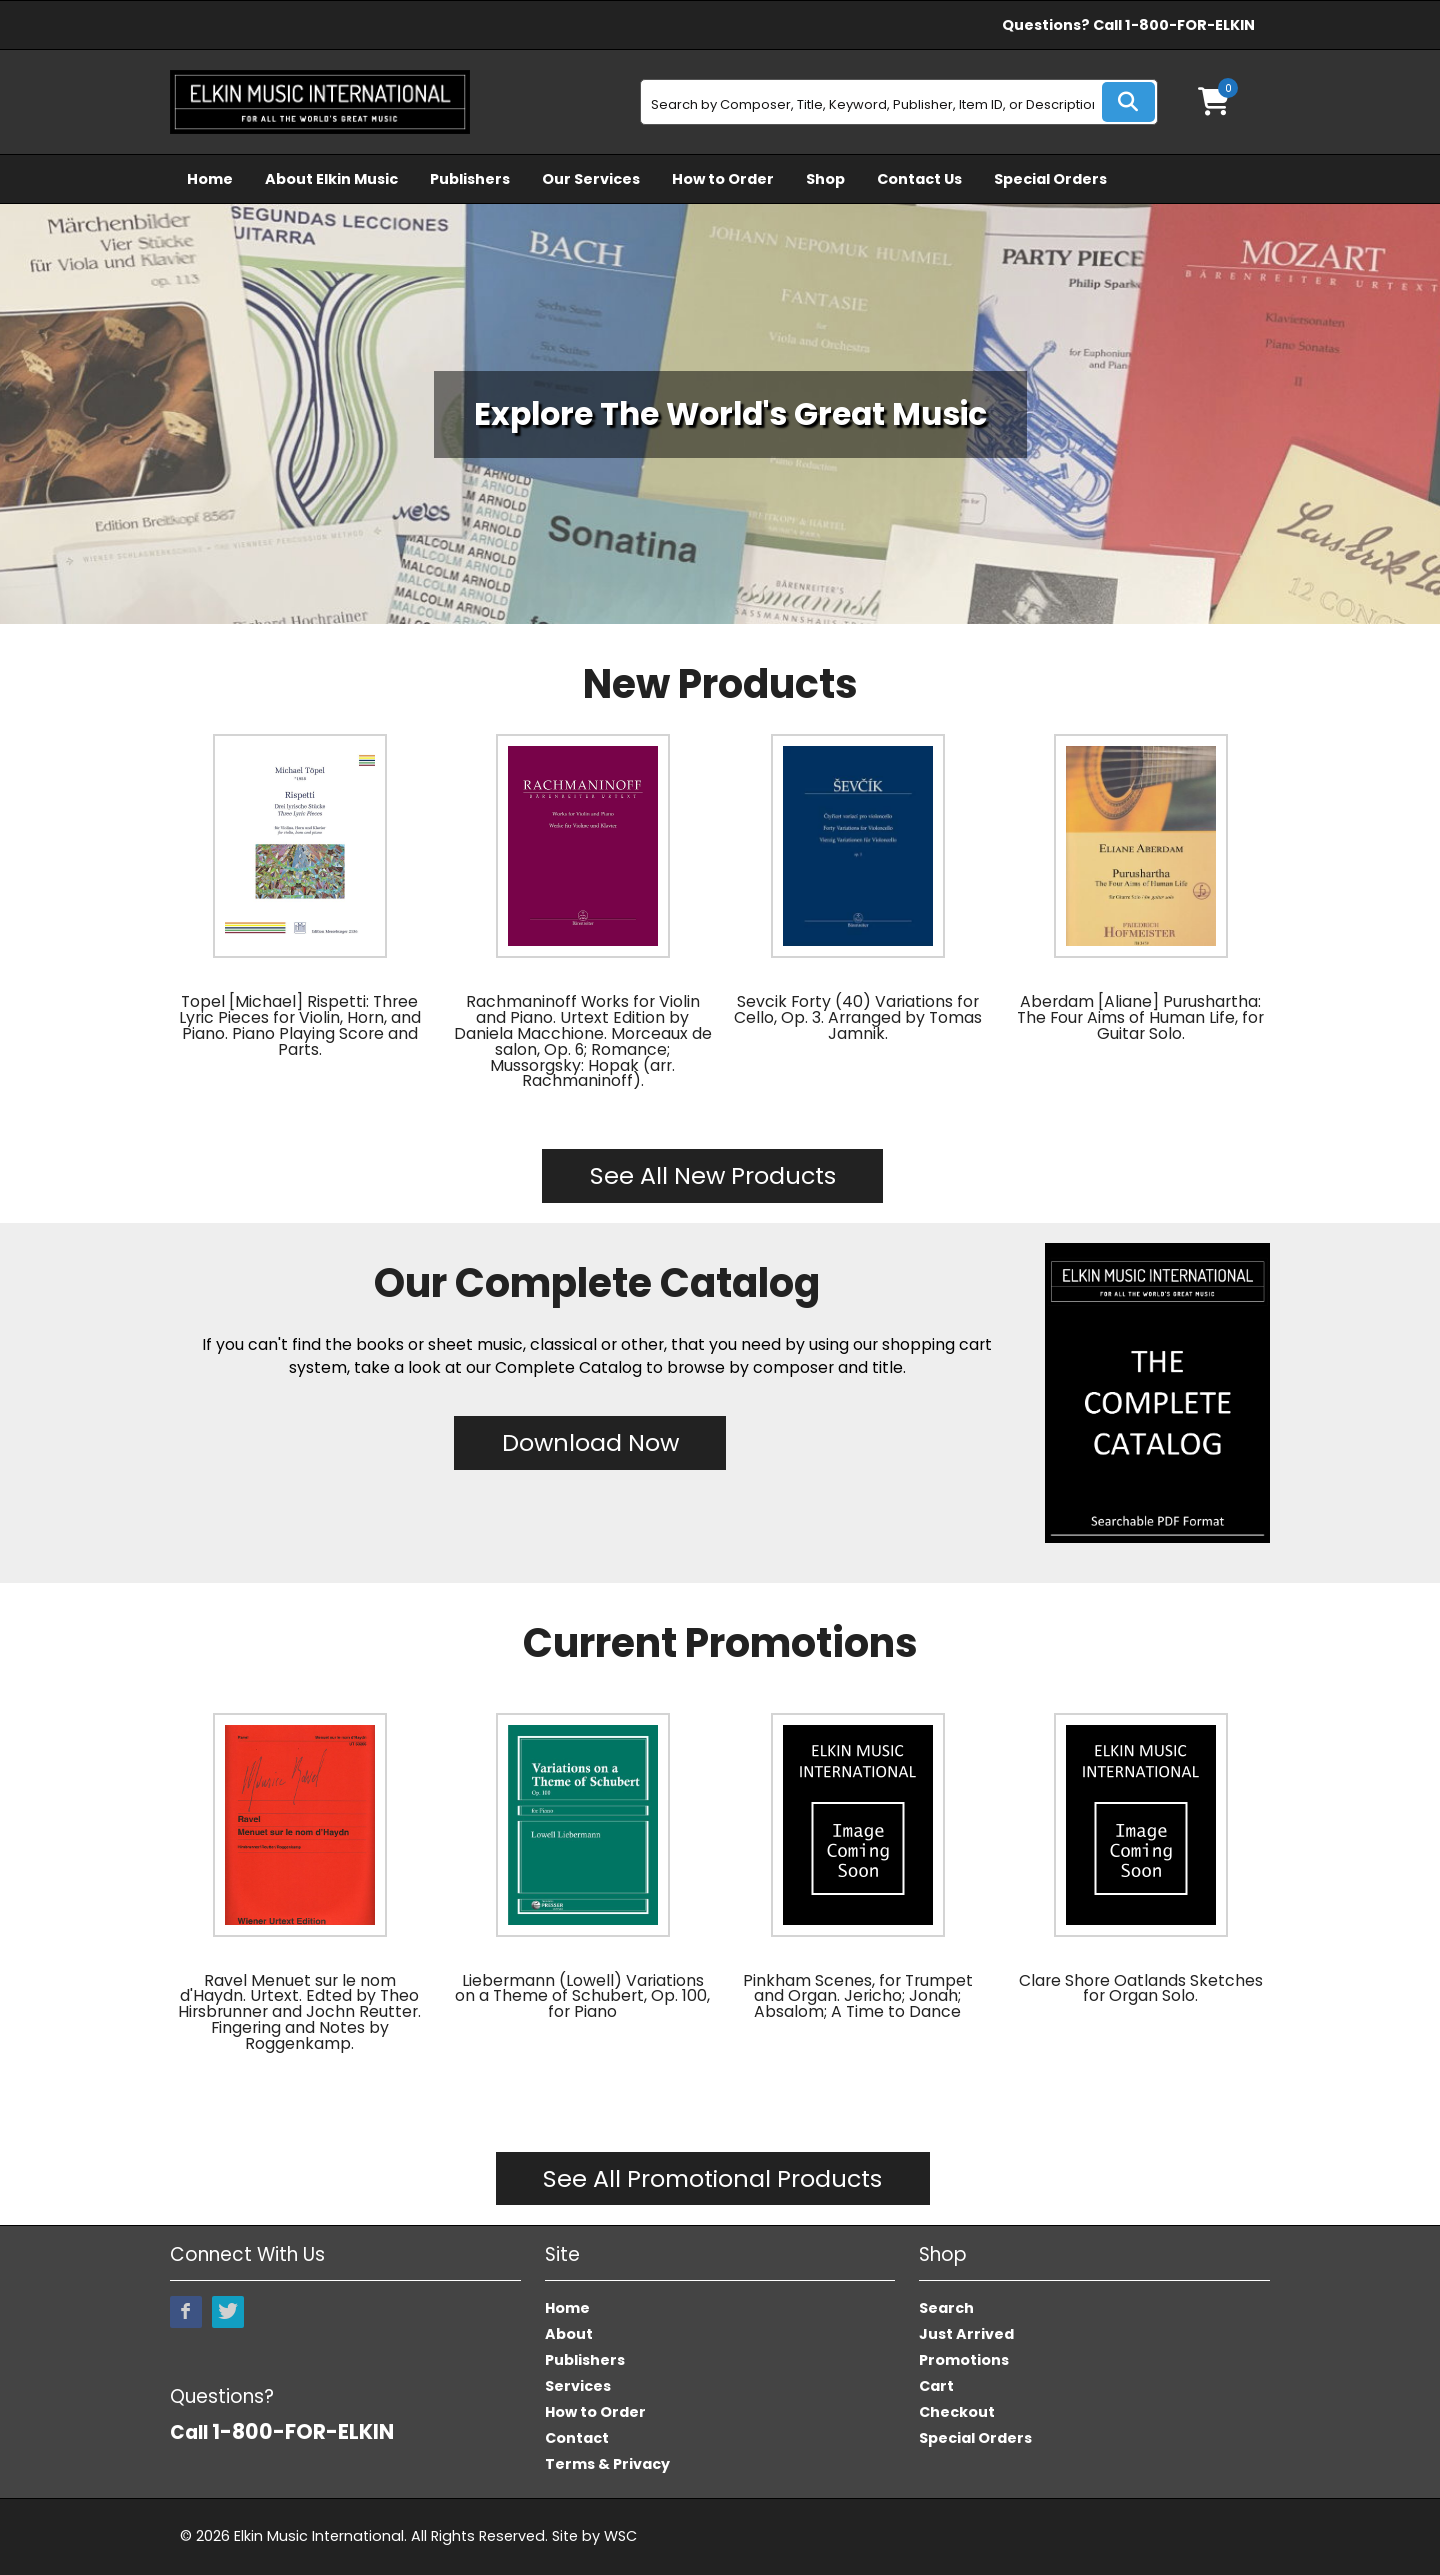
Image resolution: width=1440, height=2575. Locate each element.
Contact (577, 2438)
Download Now (590, 1442)
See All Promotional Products (712, 2178)
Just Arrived (966, 2334)
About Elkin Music (331, 179)
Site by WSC (594, 2536)
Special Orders (1050, 179)
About (569, 2334)
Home (210, 179)
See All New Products (713, 1175)
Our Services (591, 179)
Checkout (957, 2412)
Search (946, 2308)
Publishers (470, 179)
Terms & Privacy (607, 2464)
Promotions (964, 2360)
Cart (936, 2386)
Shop (825, 179)
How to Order (723, 179)
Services (578, 2386)
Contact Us (919, 179)
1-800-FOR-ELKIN (1190, 25)
